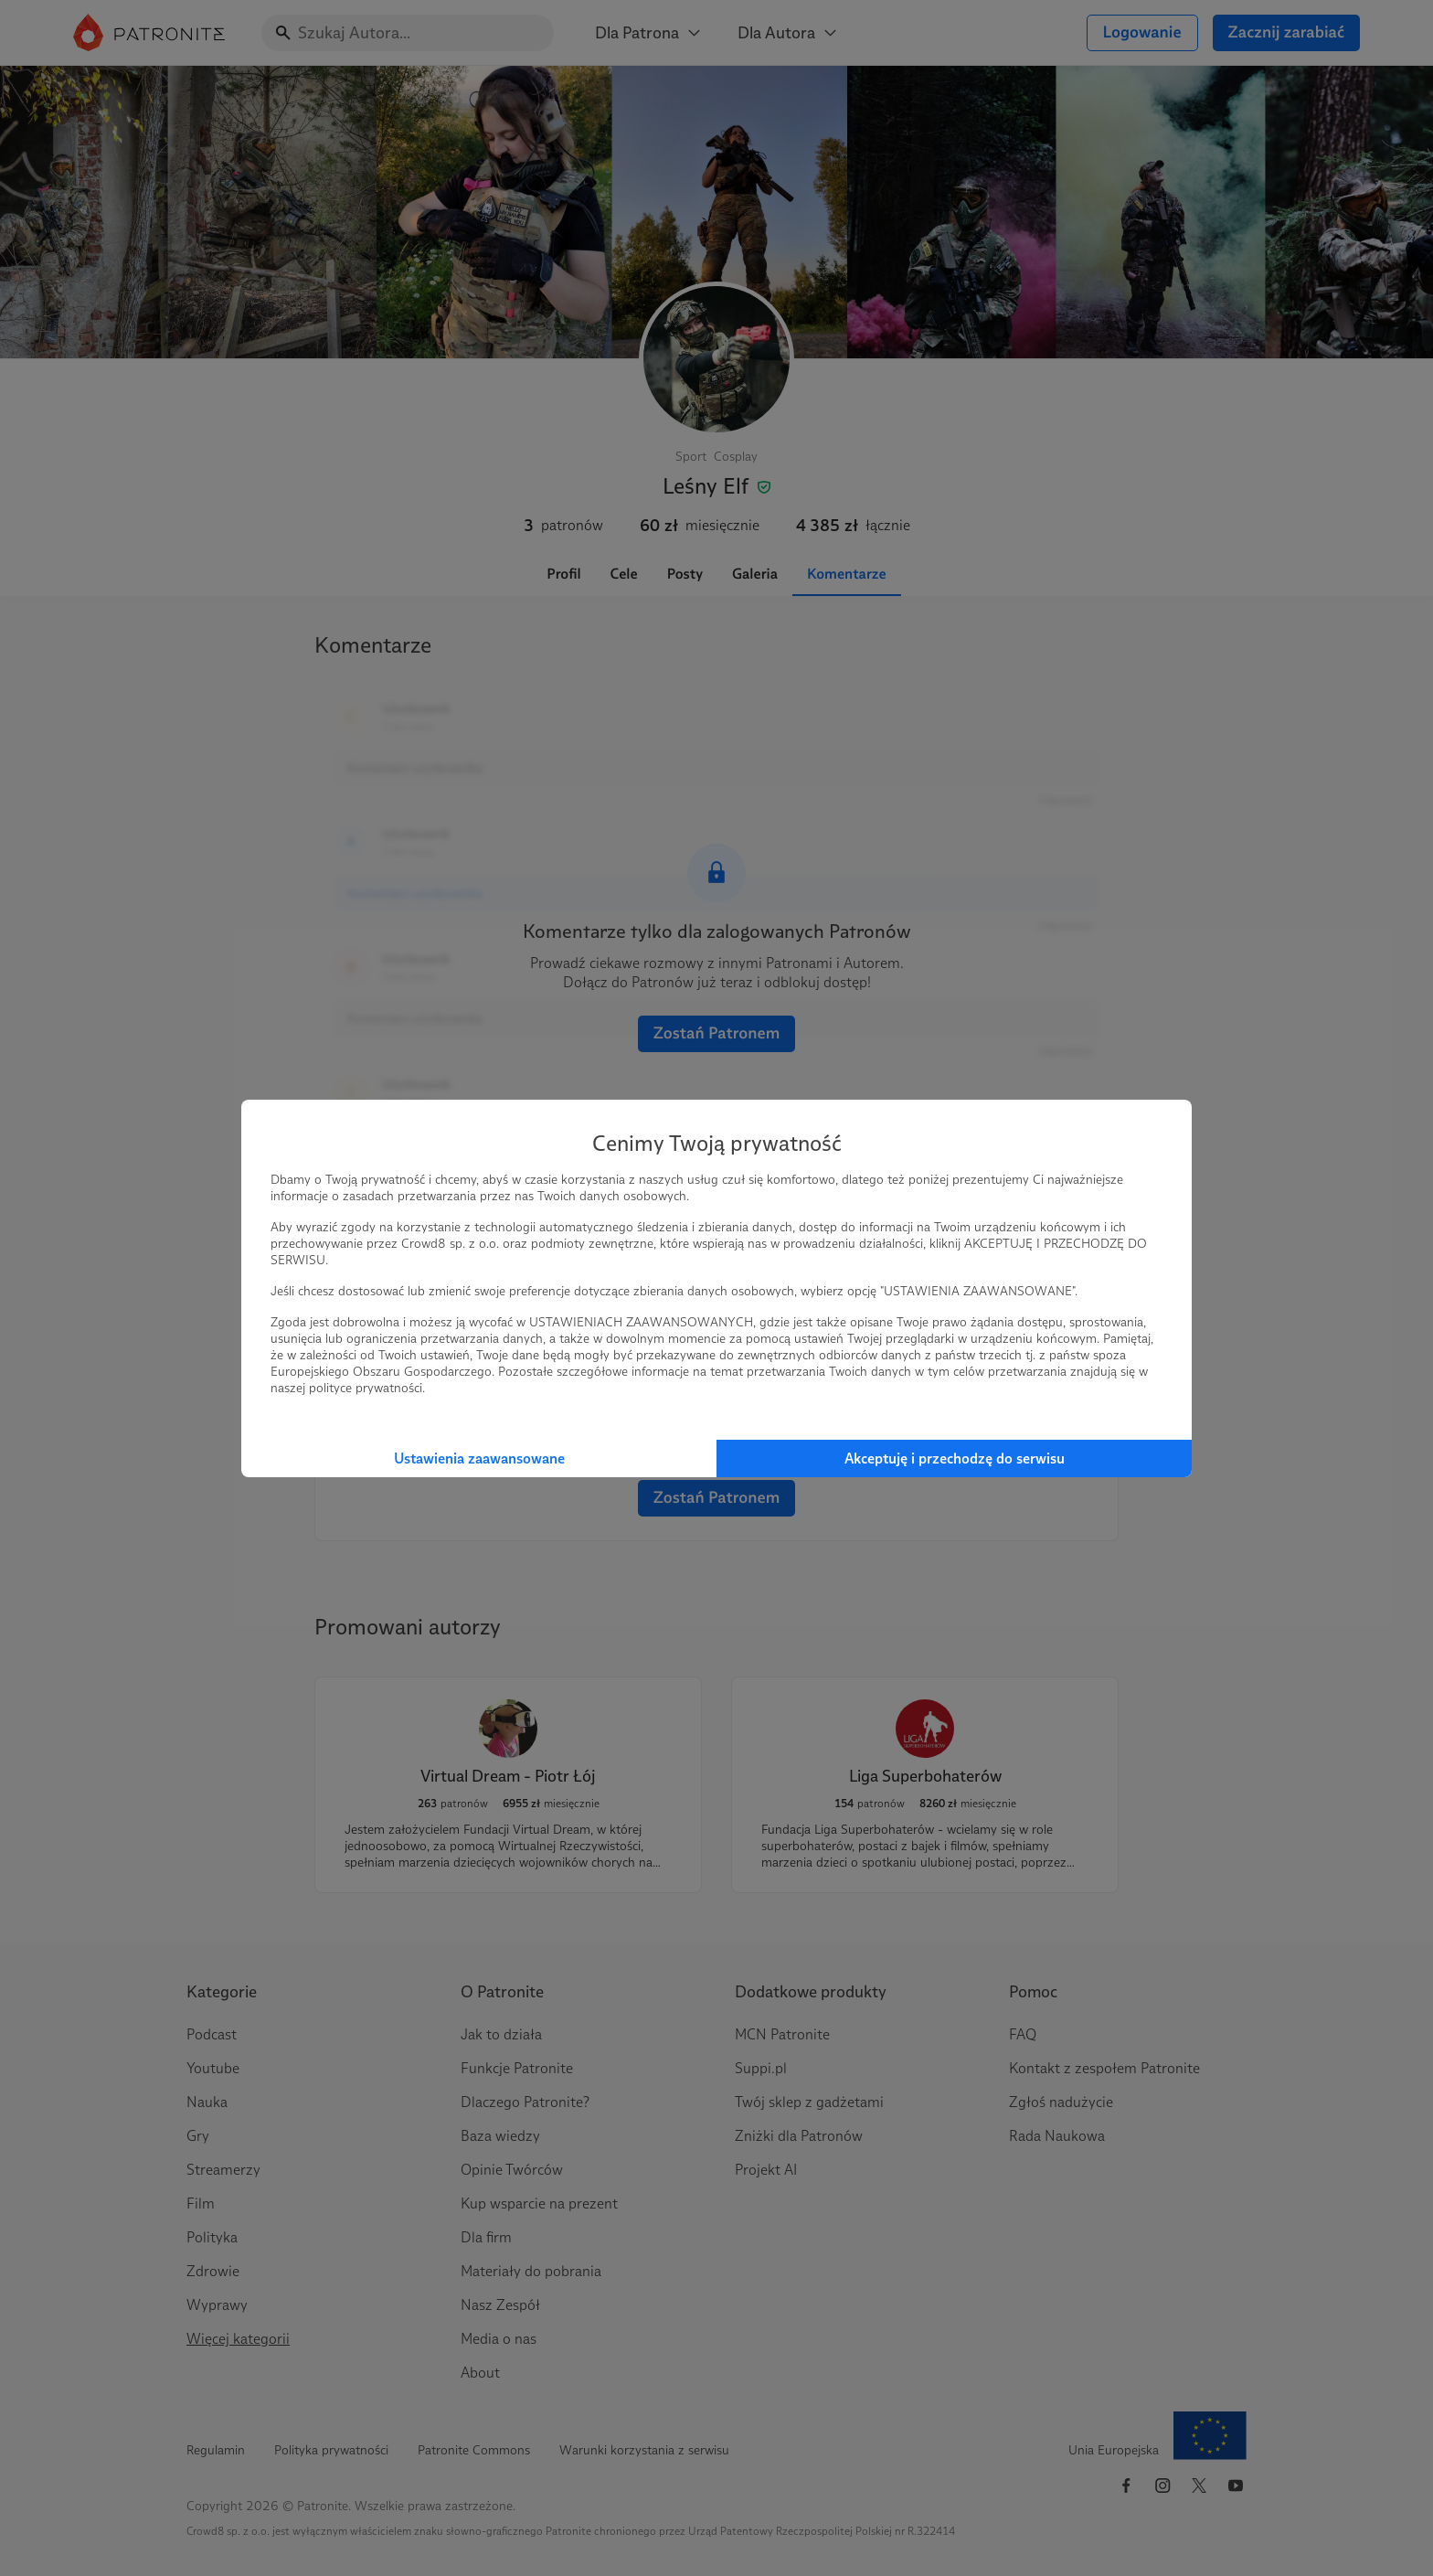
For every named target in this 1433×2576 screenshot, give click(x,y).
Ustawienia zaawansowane (479, 1458)
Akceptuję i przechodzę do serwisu (954, 1458)
